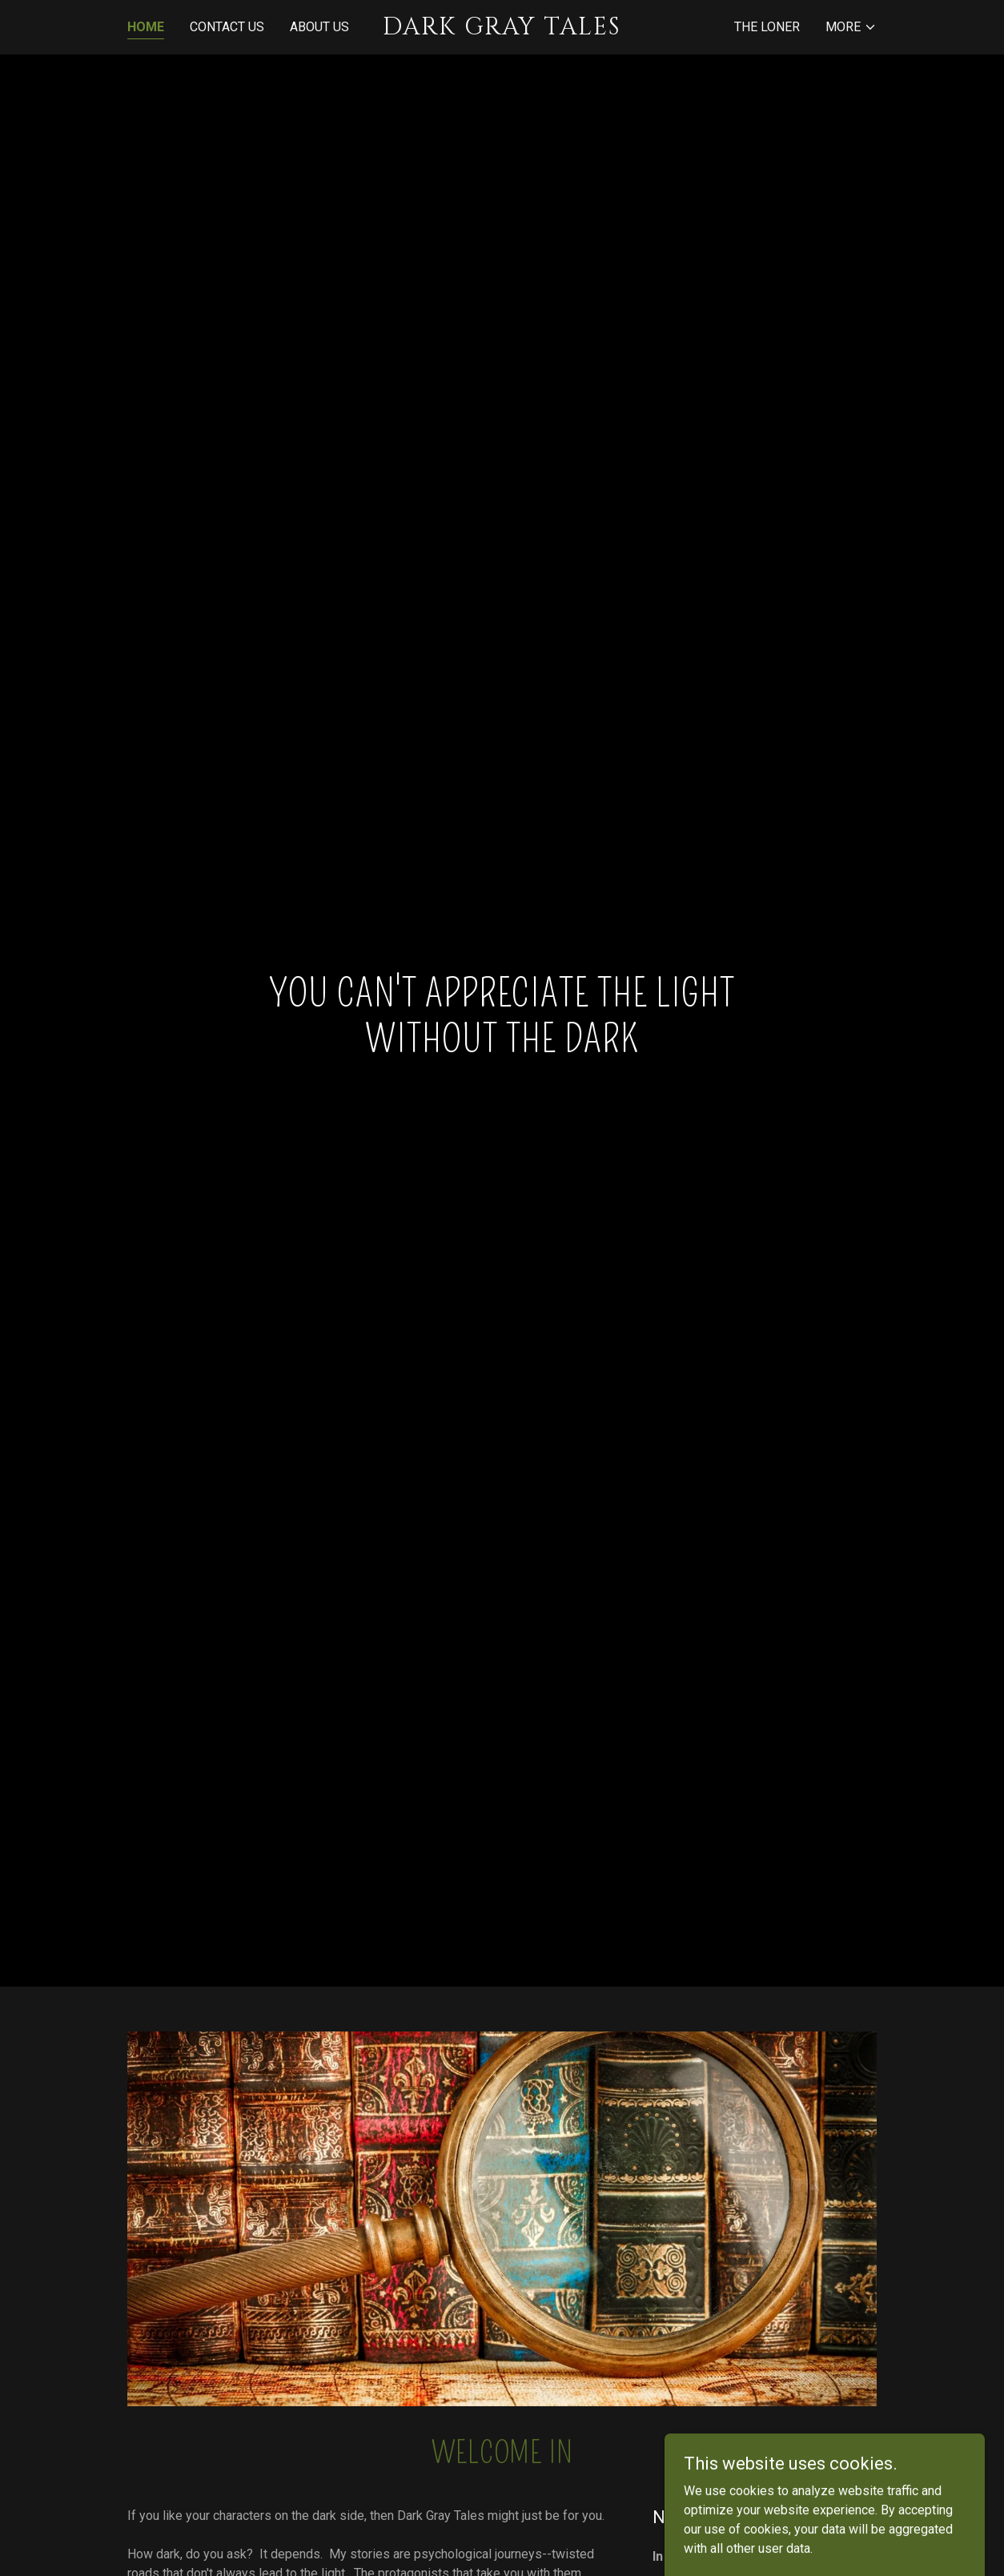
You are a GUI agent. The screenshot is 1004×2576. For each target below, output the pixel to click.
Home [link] (145, 26)
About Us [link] (319, 26)
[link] (502, 30)
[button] (851, 27)
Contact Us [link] (227, 26)
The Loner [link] (767, 26)
